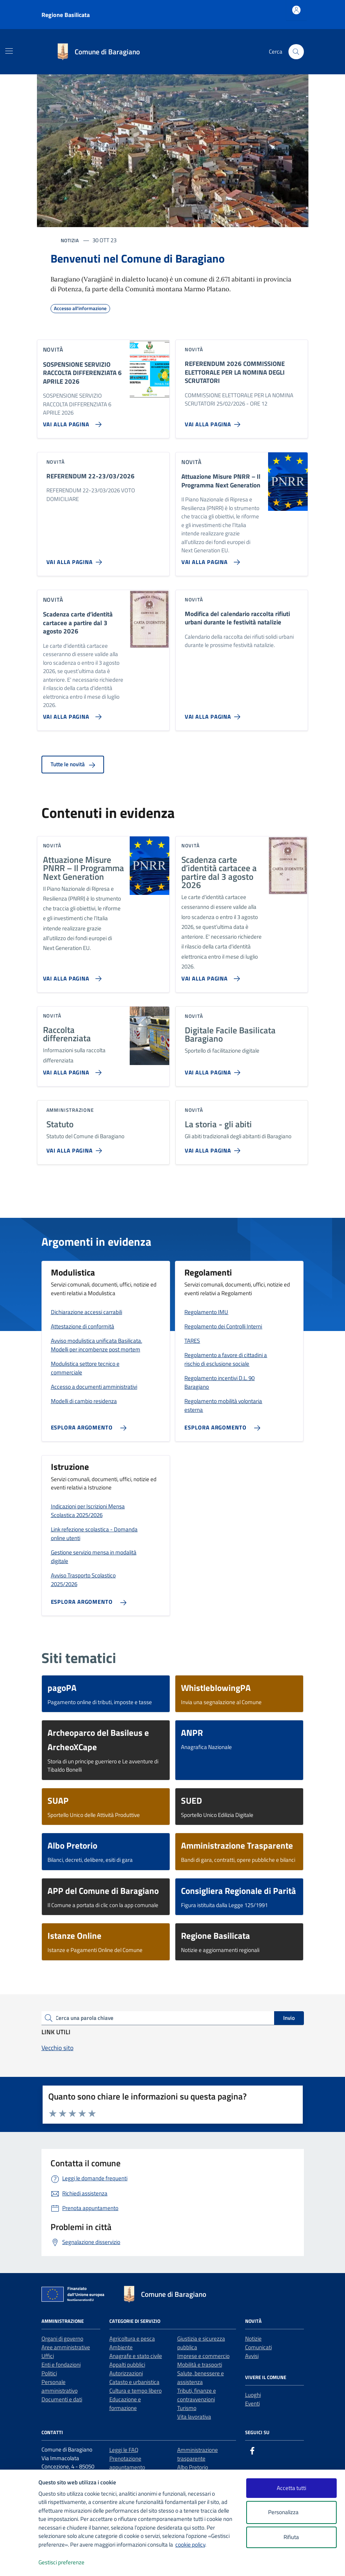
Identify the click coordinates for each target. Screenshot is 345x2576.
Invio (289, 2017)
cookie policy (190, 2544)
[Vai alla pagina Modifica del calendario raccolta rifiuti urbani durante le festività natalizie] (214, 713)
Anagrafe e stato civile (135, 2356)
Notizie (253, 2338)
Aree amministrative (65, 2347)
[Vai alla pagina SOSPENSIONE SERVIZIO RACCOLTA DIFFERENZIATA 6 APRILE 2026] (71, 421)
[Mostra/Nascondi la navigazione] (9, 50)
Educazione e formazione (125, 2403)
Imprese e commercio (203, 2356)
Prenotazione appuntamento (127, 2462)
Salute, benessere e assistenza (200, 2377)
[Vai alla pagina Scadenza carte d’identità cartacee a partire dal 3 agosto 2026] (71, 713)
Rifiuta (291, 2537)
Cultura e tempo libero (135, 2390)
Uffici (47, 2356)
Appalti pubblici (127, 2364)
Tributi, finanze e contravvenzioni (196, 2395)
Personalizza (291, 2512)
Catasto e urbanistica (134, 2382)
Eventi (252, 2403)
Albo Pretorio (192, 2467)
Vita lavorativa (194, 2416)
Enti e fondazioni (61, 2364)
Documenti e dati (61, 2399)
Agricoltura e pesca (132, 2338)
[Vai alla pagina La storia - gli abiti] (214, 1147)
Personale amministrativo (59, 2386)
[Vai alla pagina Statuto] (75, 1147)
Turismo (186, 2408)
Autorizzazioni (126, 2373)
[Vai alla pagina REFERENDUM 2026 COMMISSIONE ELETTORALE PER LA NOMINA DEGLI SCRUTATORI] (214, 421)
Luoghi (253, 2394)
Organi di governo (62, 2338)
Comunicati (258, 2347)
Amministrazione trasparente (197, 2454)
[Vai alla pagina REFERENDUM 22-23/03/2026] (75, 559)
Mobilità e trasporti (199, 2364)
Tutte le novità (73, 764)
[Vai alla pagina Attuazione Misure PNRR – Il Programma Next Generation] (209, 559)
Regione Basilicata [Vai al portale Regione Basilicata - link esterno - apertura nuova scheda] (65, 14)
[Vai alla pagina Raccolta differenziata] (71, 1069)
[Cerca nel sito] (296, 51)
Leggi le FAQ (123, 2449)
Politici (49, 2373)
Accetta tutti (291, 2488)
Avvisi (252, 2356)
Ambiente (121, 2347)
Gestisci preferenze (69, 2563)
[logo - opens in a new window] (19, 2563)
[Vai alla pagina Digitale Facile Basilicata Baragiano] (214, 1069)
